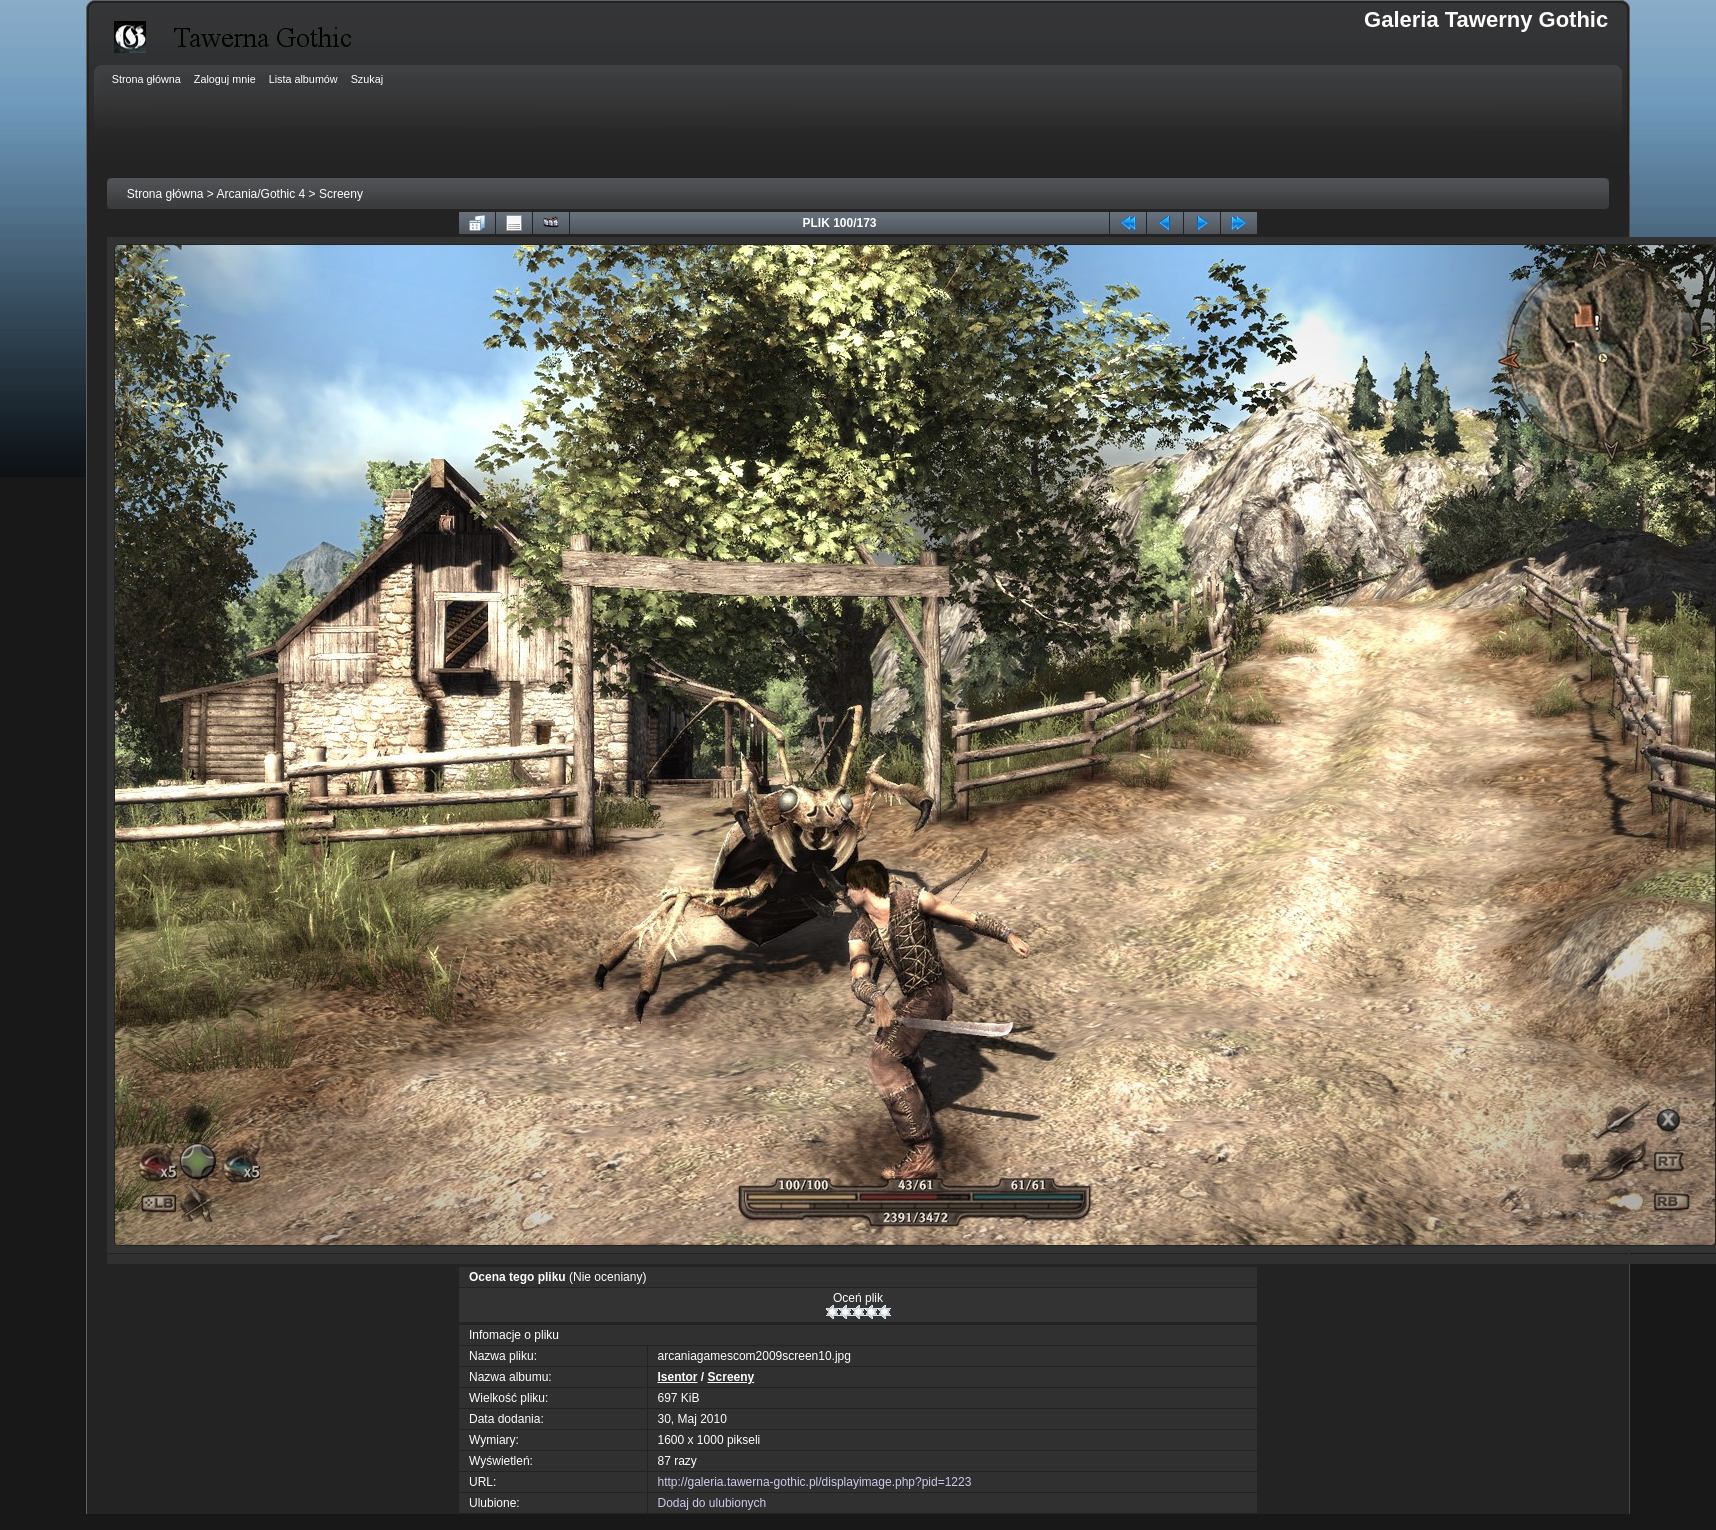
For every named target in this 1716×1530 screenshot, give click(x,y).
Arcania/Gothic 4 (261, 194)
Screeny (341, 194)
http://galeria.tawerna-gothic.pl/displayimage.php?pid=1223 (815, 1482)
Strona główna (165, 194)
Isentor (678, 1377)
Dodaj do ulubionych (712, 1503)
